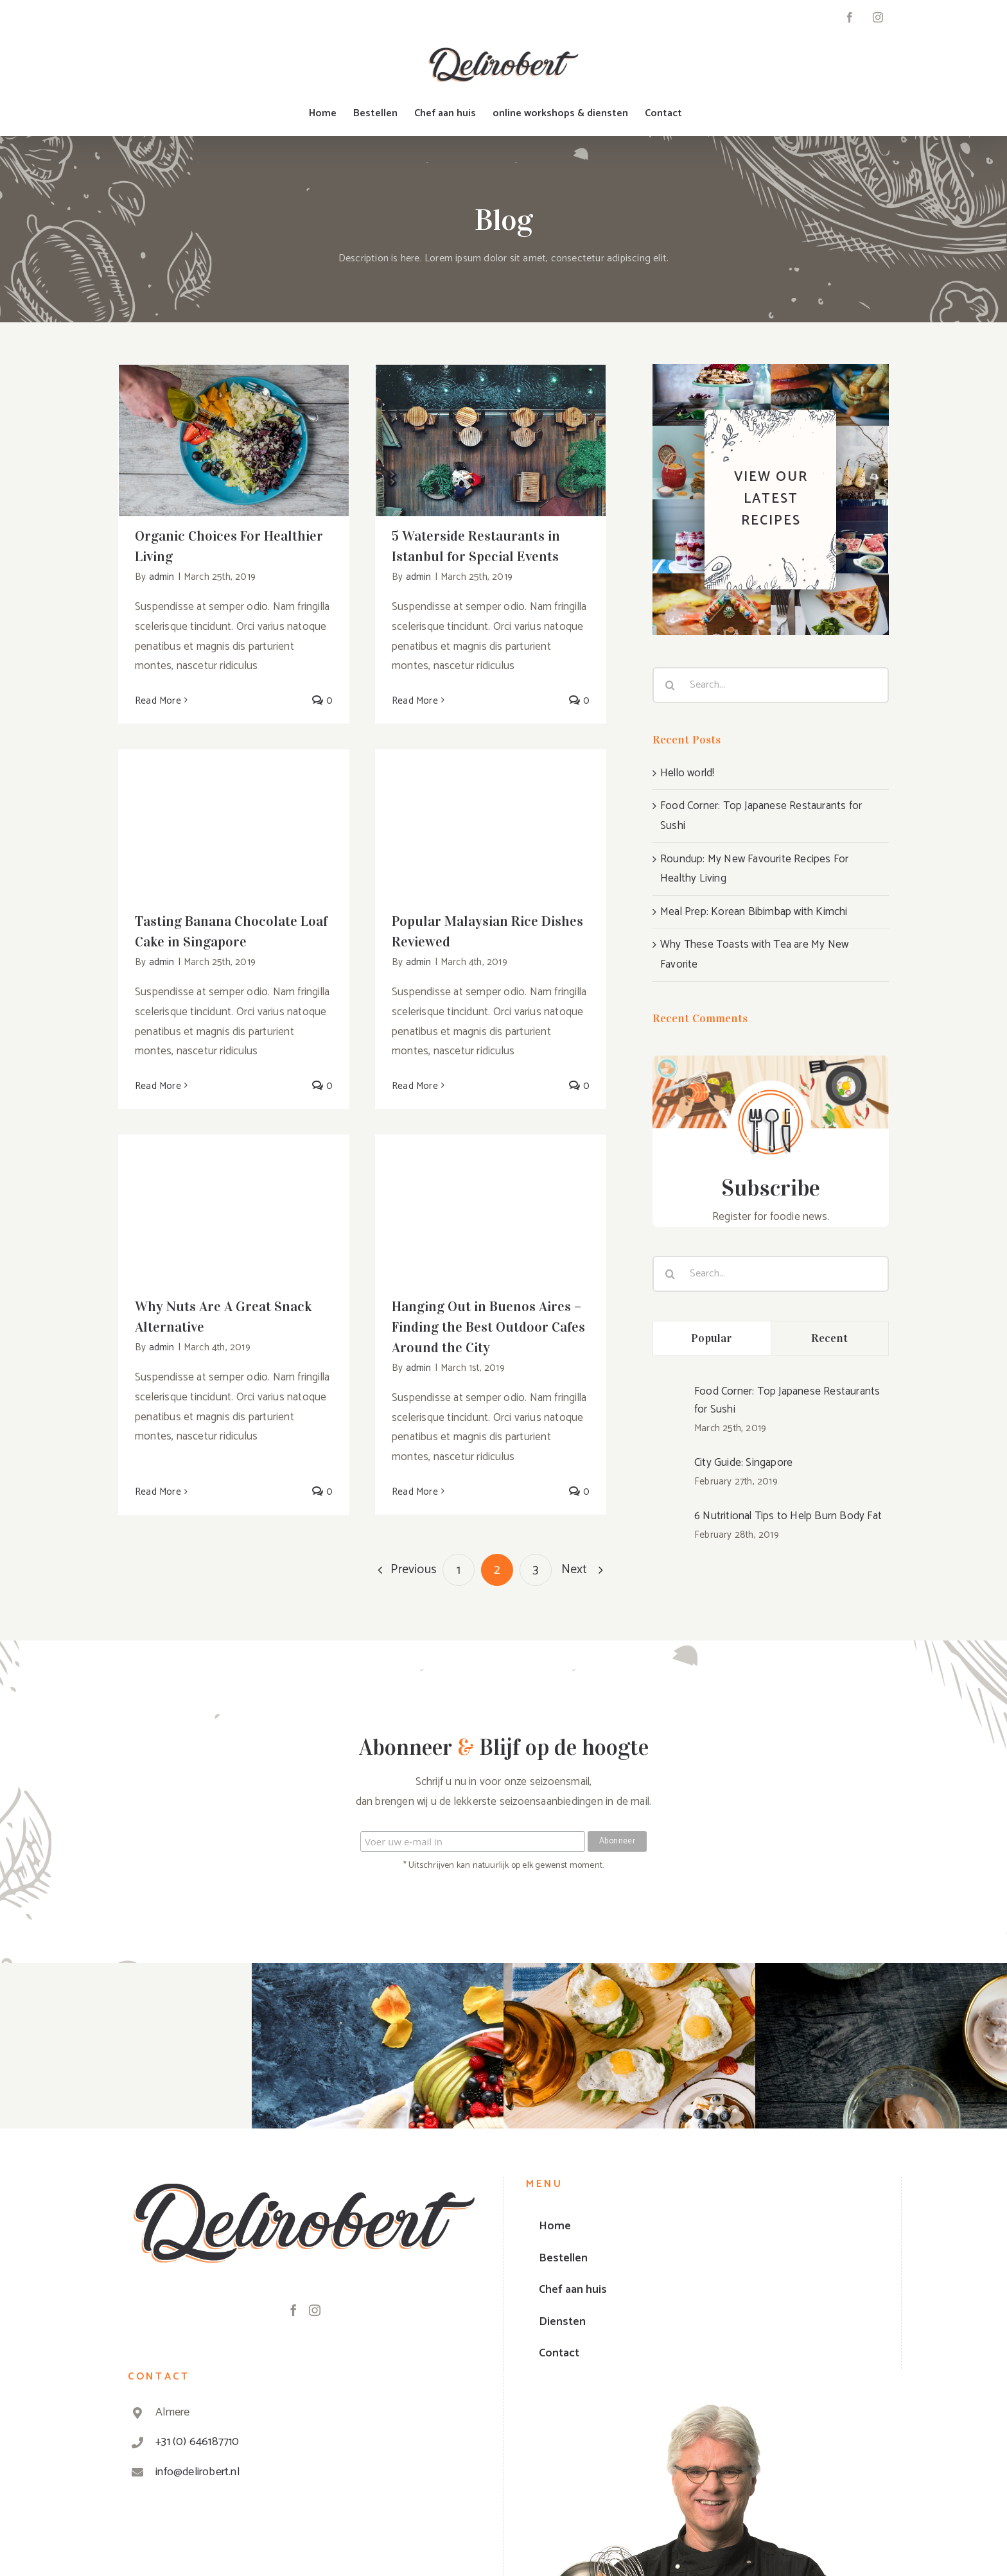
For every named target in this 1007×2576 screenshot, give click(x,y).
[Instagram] (314, 2310)
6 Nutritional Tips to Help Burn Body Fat (788, 1516)
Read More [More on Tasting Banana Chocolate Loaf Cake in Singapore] (158, 1086)
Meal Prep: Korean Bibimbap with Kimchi (754, 912)
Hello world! (687, 773)
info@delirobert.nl (197, 2472)
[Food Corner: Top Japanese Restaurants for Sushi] (669, 1408)
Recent (829, 1338)
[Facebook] (293, 2310)
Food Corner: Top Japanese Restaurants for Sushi (787, 1400)
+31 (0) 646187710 (197, 2441)
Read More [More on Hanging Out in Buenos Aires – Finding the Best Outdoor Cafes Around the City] (415, 1492)
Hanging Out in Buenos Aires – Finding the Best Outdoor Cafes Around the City (488, 1327)
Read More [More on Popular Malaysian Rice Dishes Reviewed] (415, 1086)
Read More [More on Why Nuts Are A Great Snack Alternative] (158, 1492)
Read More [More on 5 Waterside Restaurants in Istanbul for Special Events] (415, 701)
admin (162, 577)
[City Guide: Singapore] (669, 1470)
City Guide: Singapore (743, 1463)
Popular (711, 1338)
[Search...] (770, 685)
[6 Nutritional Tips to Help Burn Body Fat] (669, 1524)
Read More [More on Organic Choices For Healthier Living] (158, 701)
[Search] (670, 685)
